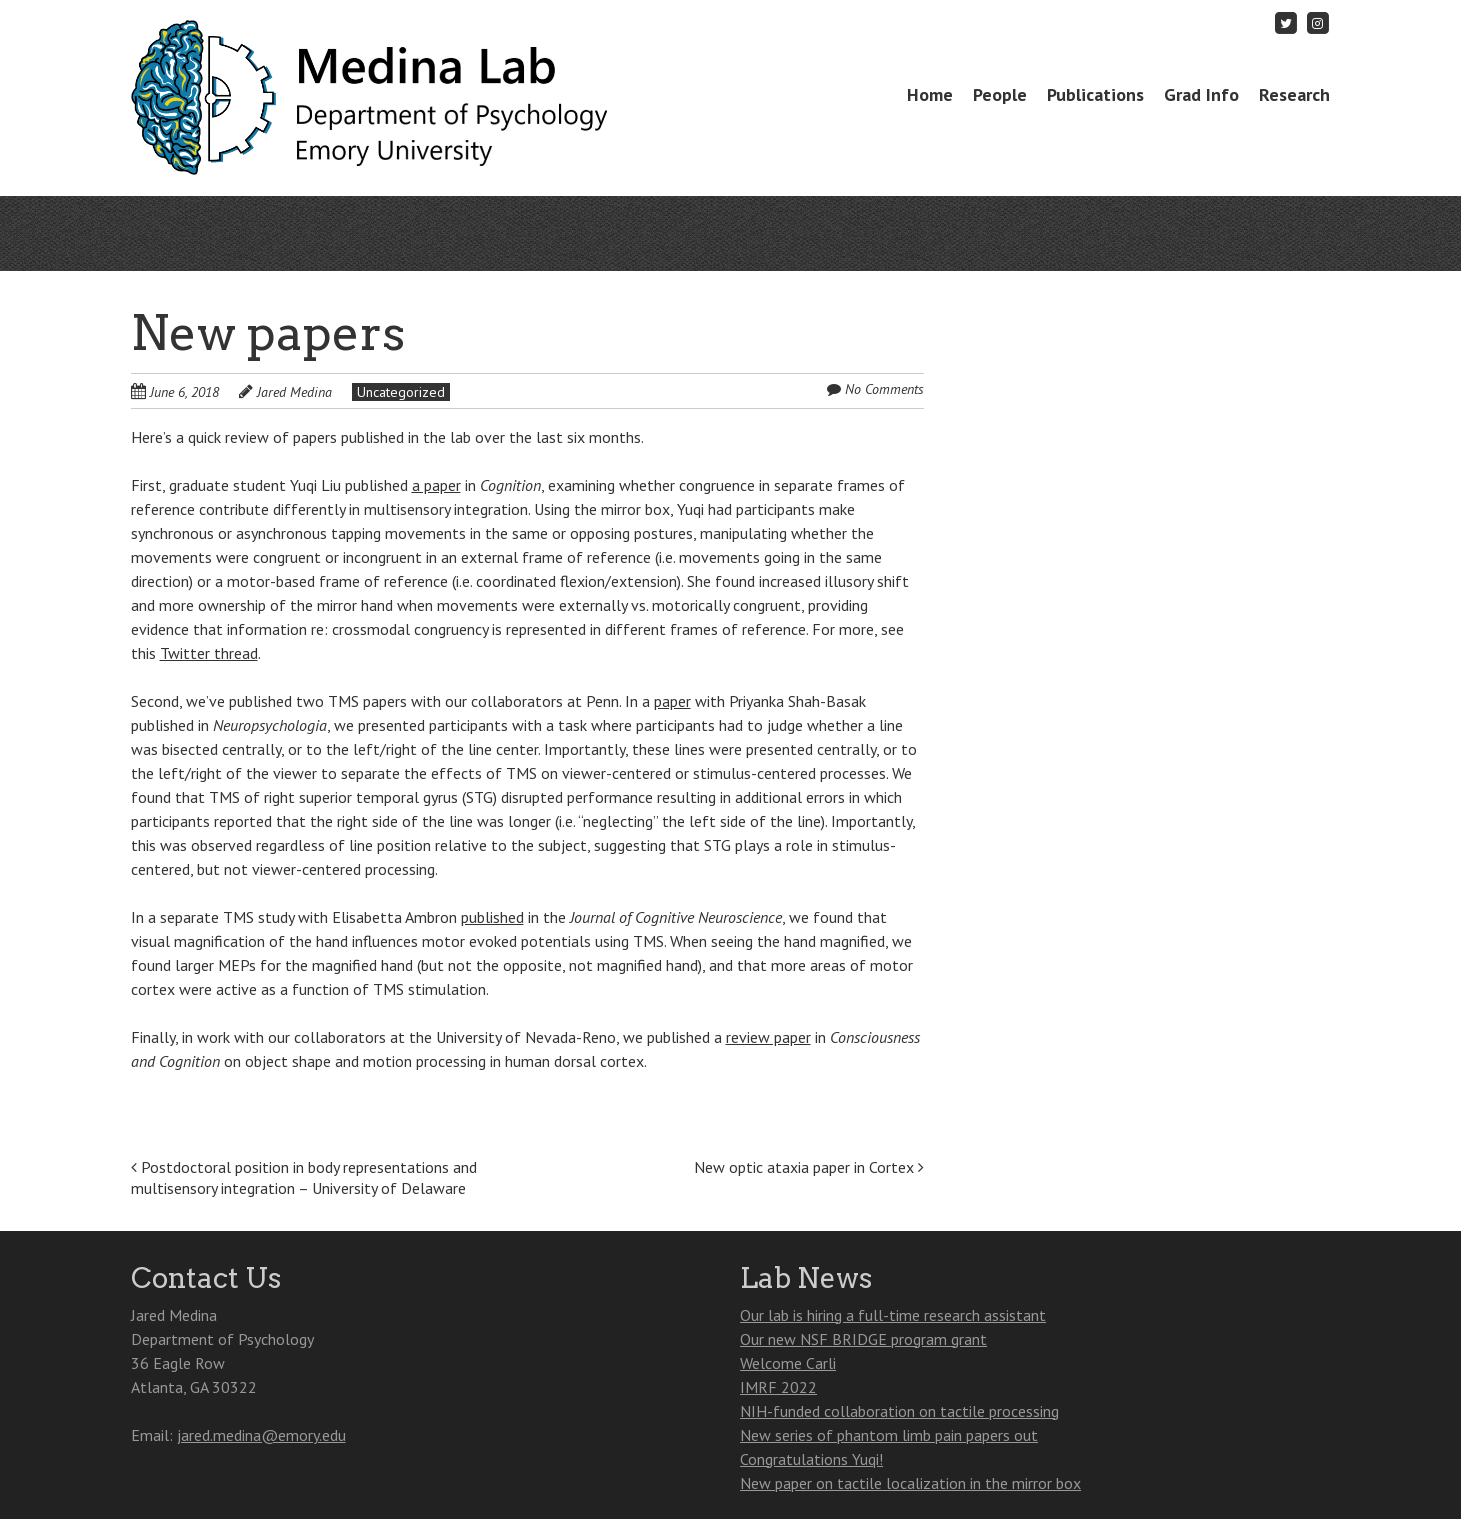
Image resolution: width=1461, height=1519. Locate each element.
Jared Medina (294, 392)
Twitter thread (209, 653)
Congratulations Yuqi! (811, 1459)
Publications (1095, 94)
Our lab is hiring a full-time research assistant (893, 1315)
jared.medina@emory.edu (261, 1435)
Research (1294, 94)
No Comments (884, 389)
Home (930, 94)
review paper (768, 1037)
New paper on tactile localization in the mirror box (910, 1483)
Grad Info (1201, 94)
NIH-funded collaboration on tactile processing (899, 1411)
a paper (436, 485)
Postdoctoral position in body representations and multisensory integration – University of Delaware (304, 1177)
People (1000, 94)
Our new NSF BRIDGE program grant (863, 1339)
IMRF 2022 (778, 1387)
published (492, 917)
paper (672, 701)
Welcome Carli (788, 1363)
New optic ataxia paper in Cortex (809, 1167)
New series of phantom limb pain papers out (889, 1435)
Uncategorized (401, 392)
